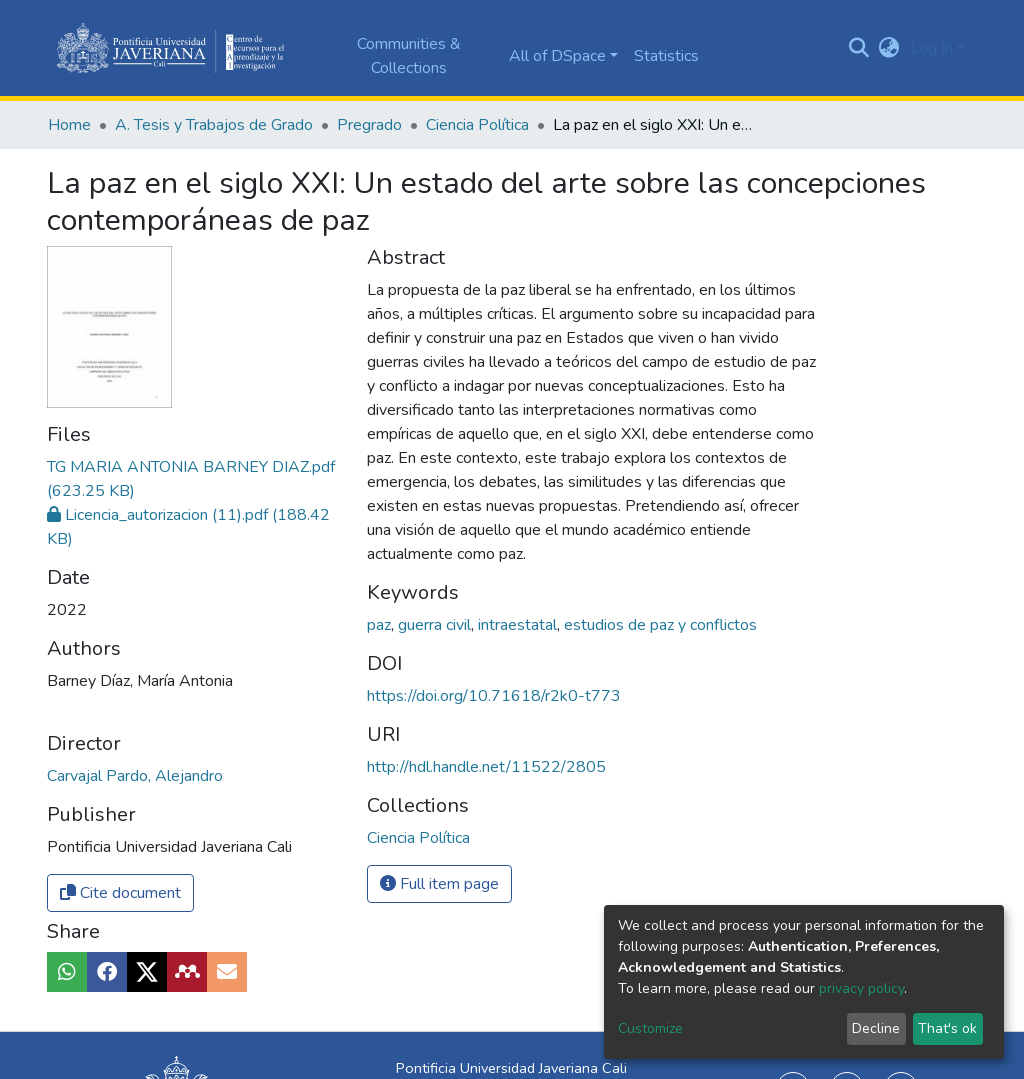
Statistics (666, 56)
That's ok (947, 1028)
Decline (876, 1028)
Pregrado (369, 125)
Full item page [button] (439, 884)
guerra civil (436, 625)
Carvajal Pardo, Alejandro (135, 776)
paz (381, 625)
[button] (889, 48)
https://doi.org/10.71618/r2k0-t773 (494, 696)
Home (69, 125)
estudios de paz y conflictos (660, 625)
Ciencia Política (477, 125)
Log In (931, 48)
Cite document (120, 893)
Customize (650, 1028)
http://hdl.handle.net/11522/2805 (486, 767)
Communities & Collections (409, 56)
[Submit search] (859, 48)
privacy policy (861, 988)
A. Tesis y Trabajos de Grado (214, 125)
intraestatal (519, 625)
